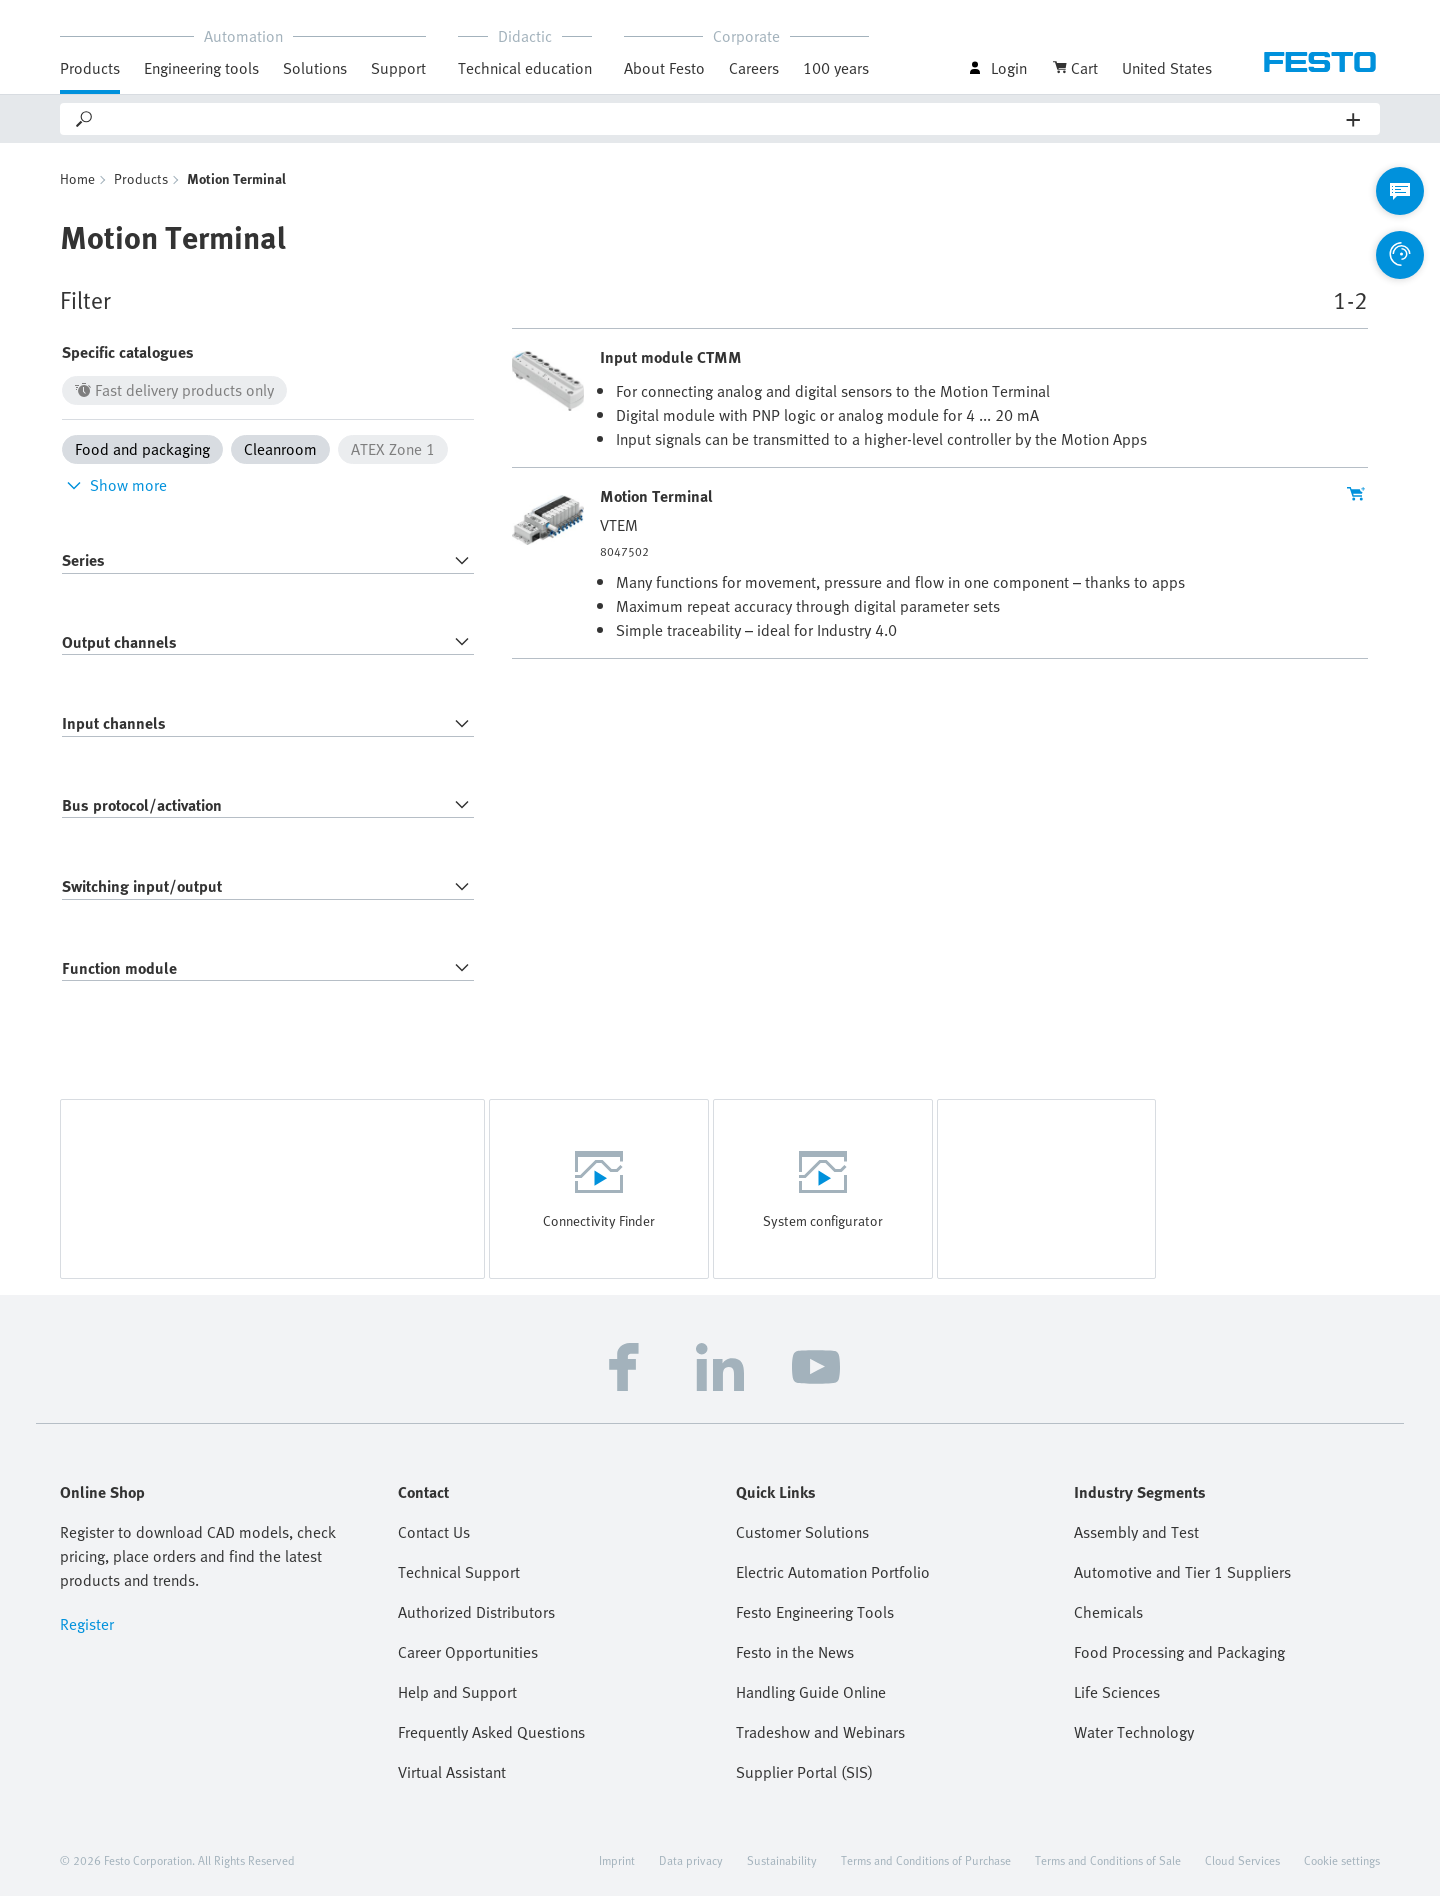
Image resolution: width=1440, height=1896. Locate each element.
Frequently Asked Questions (491, 1732)
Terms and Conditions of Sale (1108, 1860)
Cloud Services (1242, 1860)
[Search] (721, 119)
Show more (114, 485)
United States (1167, 68)
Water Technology (1134, 1732)
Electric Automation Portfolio (833, 1572)
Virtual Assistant (452, 1772)
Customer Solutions (802, 1532)
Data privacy (691, 1860)
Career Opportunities (468, 1652)
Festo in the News (795, 1652)
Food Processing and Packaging (1179, 1652)
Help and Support (457, 1692)
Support (398, 68)
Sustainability (782, 1860)
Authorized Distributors (476, 1612)
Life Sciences (1117, 1692)
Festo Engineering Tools (815, 1612)
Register (87, 1624)
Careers (754, 68)
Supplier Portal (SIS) (804, 1772)
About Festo (664, 68)
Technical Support (459, 1572)
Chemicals (1108, 1612)
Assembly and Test (1136, 1532)
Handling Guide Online (811, 1692)
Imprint (617, 1860)
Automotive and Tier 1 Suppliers (1182, 1572)
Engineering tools (201, 68)
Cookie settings (1342, 1860)
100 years (836, 68)
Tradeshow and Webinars (820, 1732)
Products (90, 68)
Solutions (315, 68)
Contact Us (434, 1532)
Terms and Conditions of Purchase (926, 1860)
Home (77, 178)
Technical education (525, 68)
